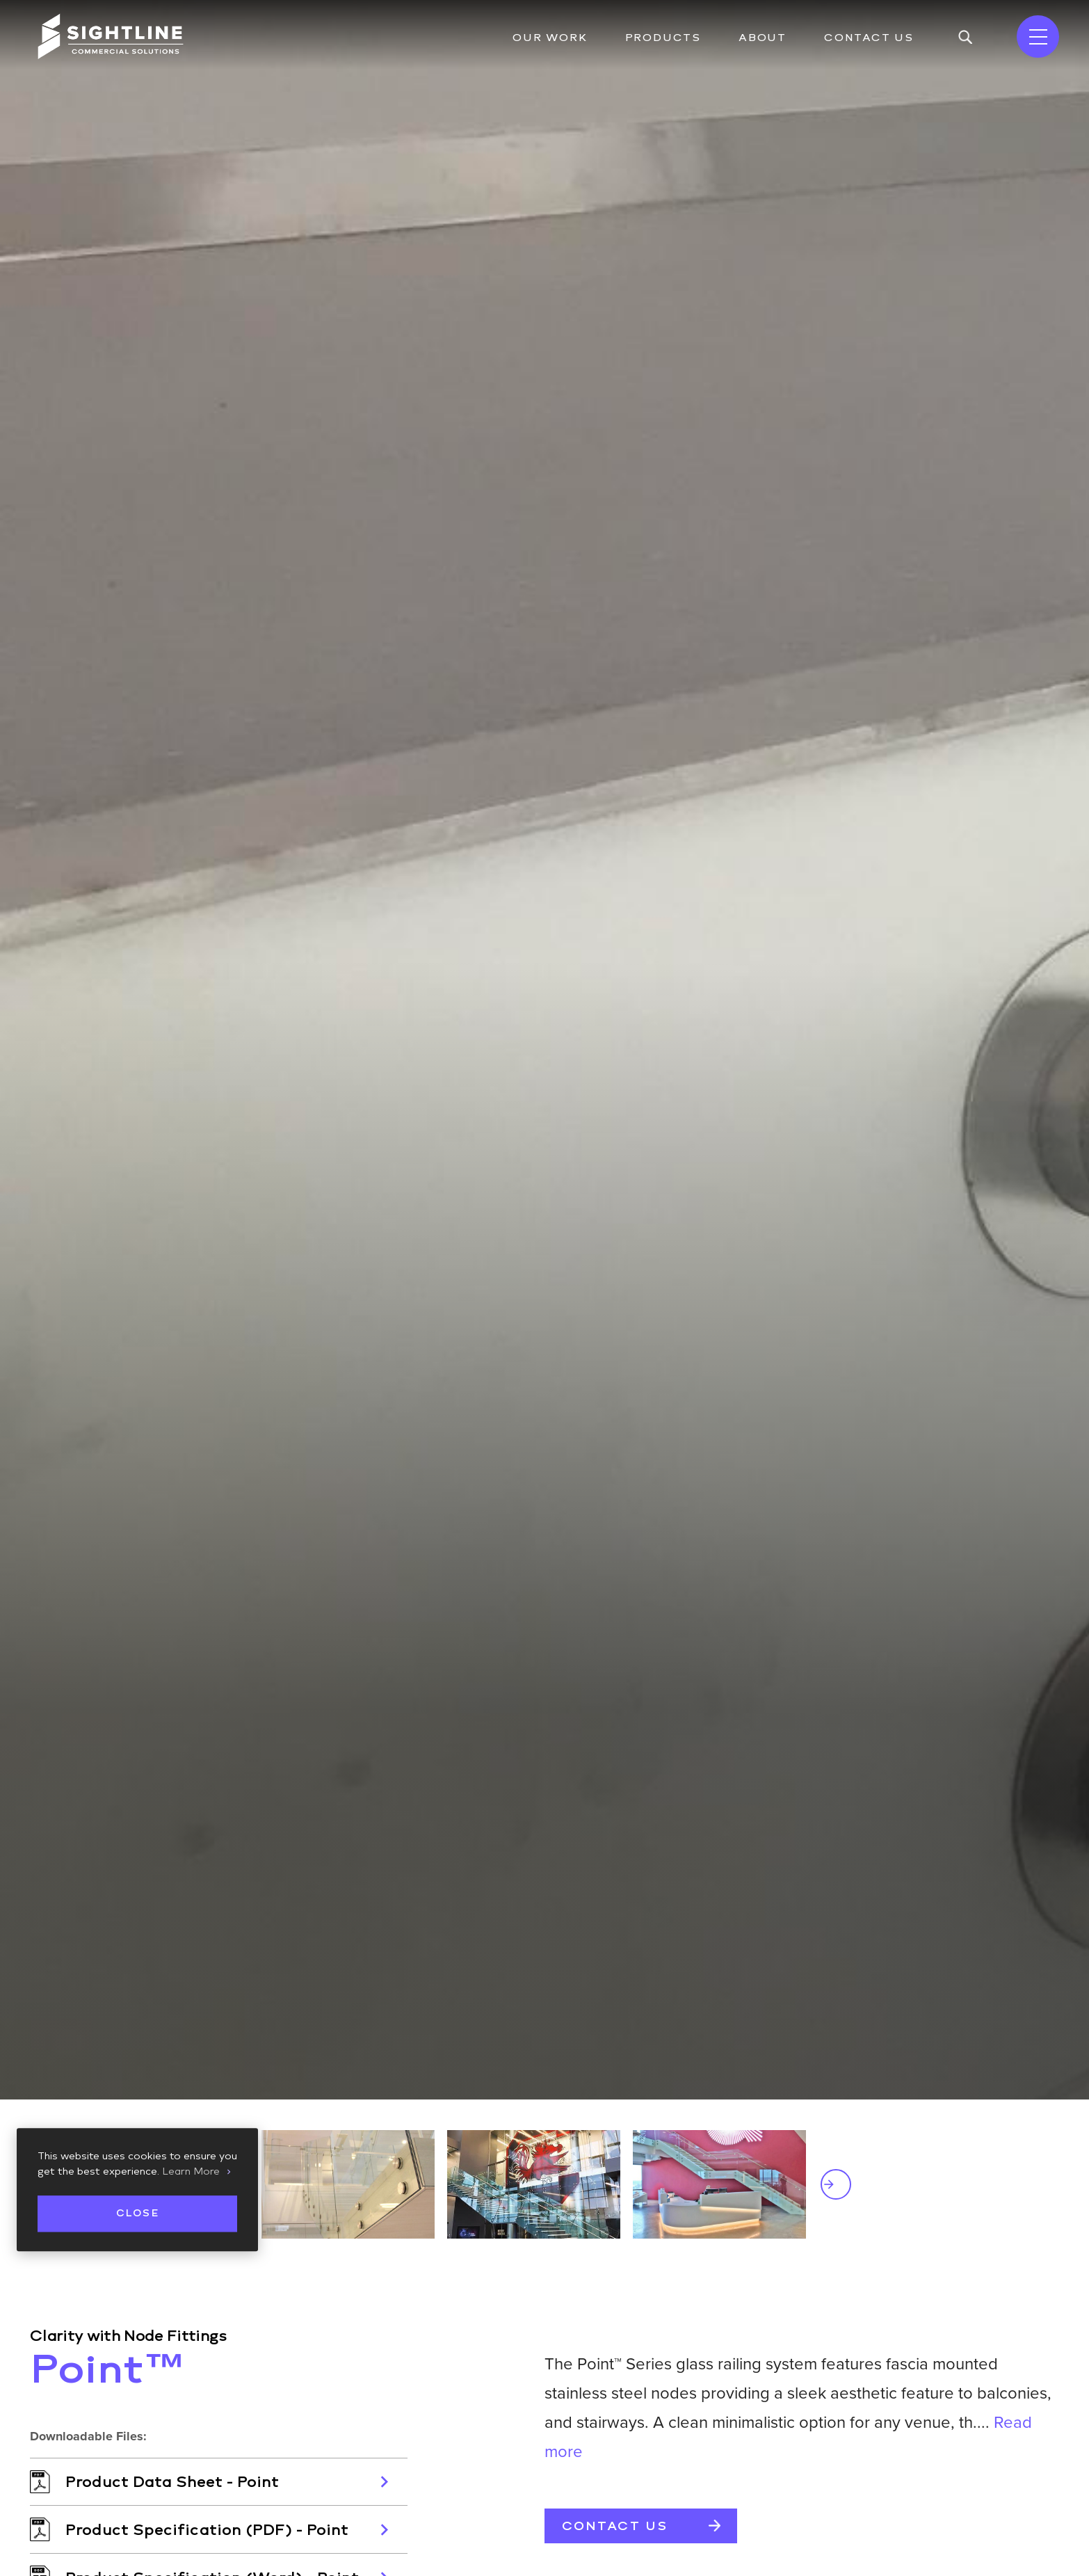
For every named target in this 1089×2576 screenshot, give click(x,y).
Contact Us (869, 37)
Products (663, 37)
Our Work (550, 37)
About (762, 37)
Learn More (191, 2171)
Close (137, 2213)
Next (836, 2184)
